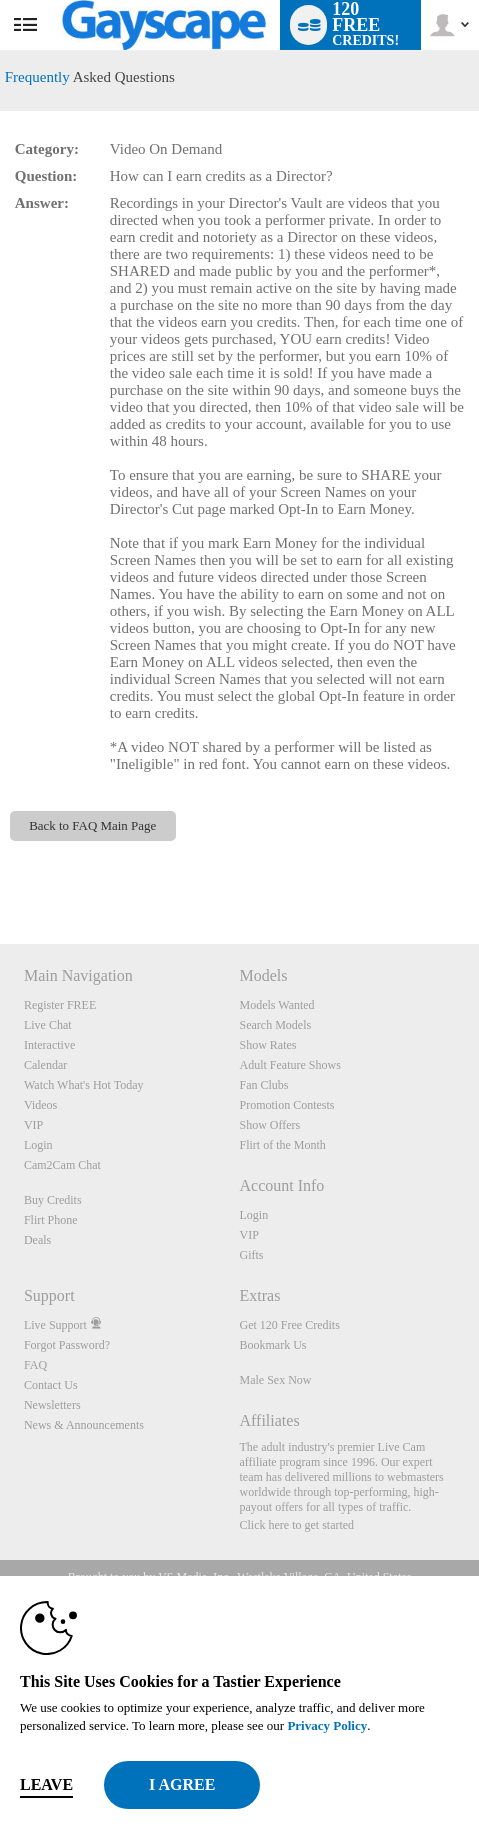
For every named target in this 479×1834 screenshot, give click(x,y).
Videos (40, 1105)
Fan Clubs (263, 1085)
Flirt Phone (51, 1220)
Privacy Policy (327, 1725)
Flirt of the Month (282, 1145)
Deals (37, 1240)
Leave (46, 1784)
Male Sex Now (275, 1380)
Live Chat (48, 1025)
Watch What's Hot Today (84, 1085)
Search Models (275, 1025)
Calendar (45, 1065)
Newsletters (52, 1405)
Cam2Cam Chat (62, 1165)
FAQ (35, 1365)
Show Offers (269, 1125)
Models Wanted (276, 1005)
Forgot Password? (67, 1345)
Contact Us (51, 1385)
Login (38, 1145)
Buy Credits (53, 1200)
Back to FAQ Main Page (92, 825)
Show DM (0, 869)
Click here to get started (296, 1525)
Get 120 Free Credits (289, 1325)
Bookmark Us (272, 1345)
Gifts (251, 1255)
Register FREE (60, 1005)
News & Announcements (84, 1425)
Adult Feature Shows (289, 1065)
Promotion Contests (286, 1105)
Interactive (49, 1045)
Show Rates (267, 1045)
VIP (33, 1125)
